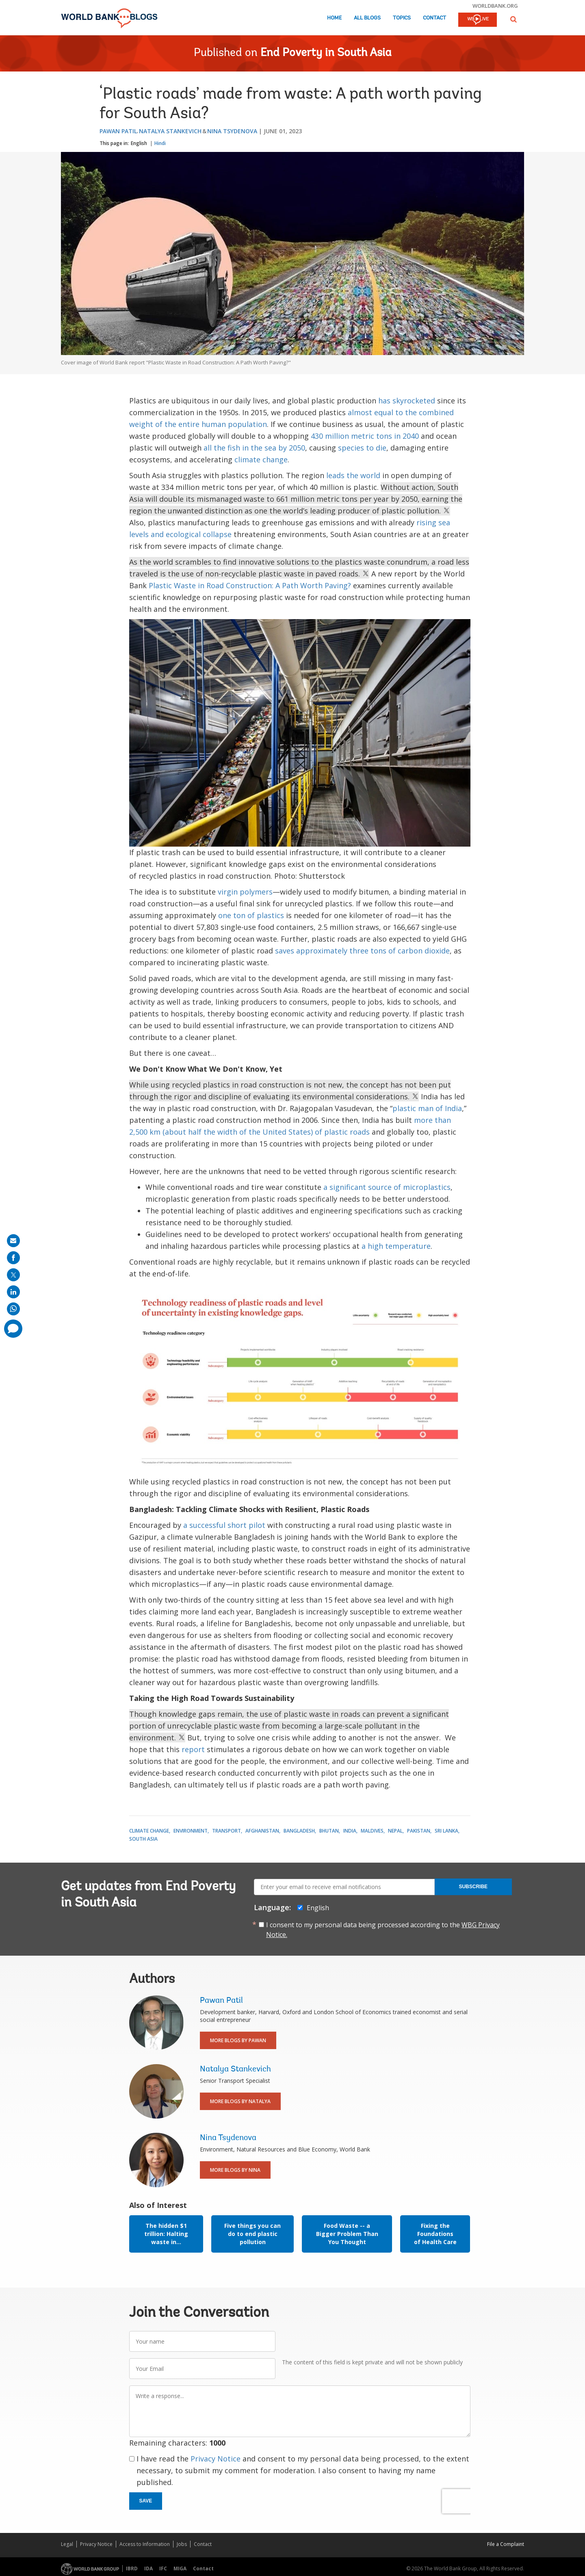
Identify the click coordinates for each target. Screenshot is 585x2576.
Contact (434, 18)
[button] (513, 19)
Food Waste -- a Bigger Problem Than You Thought (347, 2234)
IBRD (132, 2568)
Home (334, 18)
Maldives (372, 1830)
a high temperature (396, 1246)
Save (145, 2501)
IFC (163, 2568)
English (139, 143)
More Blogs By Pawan (238, 2040)
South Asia (143, 1838)
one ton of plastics (251, 915)
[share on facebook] (13, 1257)
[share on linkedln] (13, 1291)
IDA (148, 2568)
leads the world (353, 475)
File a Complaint (505, 2544)
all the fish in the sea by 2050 (254, 448)
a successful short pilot (224, 1525)
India (349, 1830)
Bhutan (329, 1830)
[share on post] (13, 1274)
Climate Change (149, 1830)
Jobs (182, 2544)
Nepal (395, 1830)
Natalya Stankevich (170, 131)
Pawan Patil (118, 131)
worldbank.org (495, 5)
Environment (190, 1830)
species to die (362, 448)
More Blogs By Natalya (240, 2101)
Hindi (160, 143)
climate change (261, 459)
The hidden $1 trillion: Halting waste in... (166, 2234)
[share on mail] (13, 1240)
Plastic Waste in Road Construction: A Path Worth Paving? (250, 585)
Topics (402, 18)
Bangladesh (299, 1830)
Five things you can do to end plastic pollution (252, 2234)
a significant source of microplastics (387, 1187)
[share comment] (13, 1328)
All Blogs (367, 18)
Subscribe (473, 1886)
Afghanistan (262, 1830)
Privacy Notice (215, 2458)
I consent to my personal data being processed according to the (383, 1929)
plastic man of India (427, 1108)
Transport (226, 1830)
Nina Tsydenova (232, 131)
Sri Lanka (446, 1830)
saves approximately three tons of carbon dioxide (362, 950)
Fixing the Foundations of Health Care (435, 2234)
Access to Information (144, 2544)
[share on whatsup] (13, 1308)
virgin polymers (245, 892)
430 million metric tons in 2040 (365, 436)
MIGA (179, 2568)
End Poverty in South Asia (326, 53)
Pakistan (418, 1830)
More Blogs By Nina (235, 2170)
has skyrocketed (406, 400)
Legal (67, 2544)
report (193, 1749)
